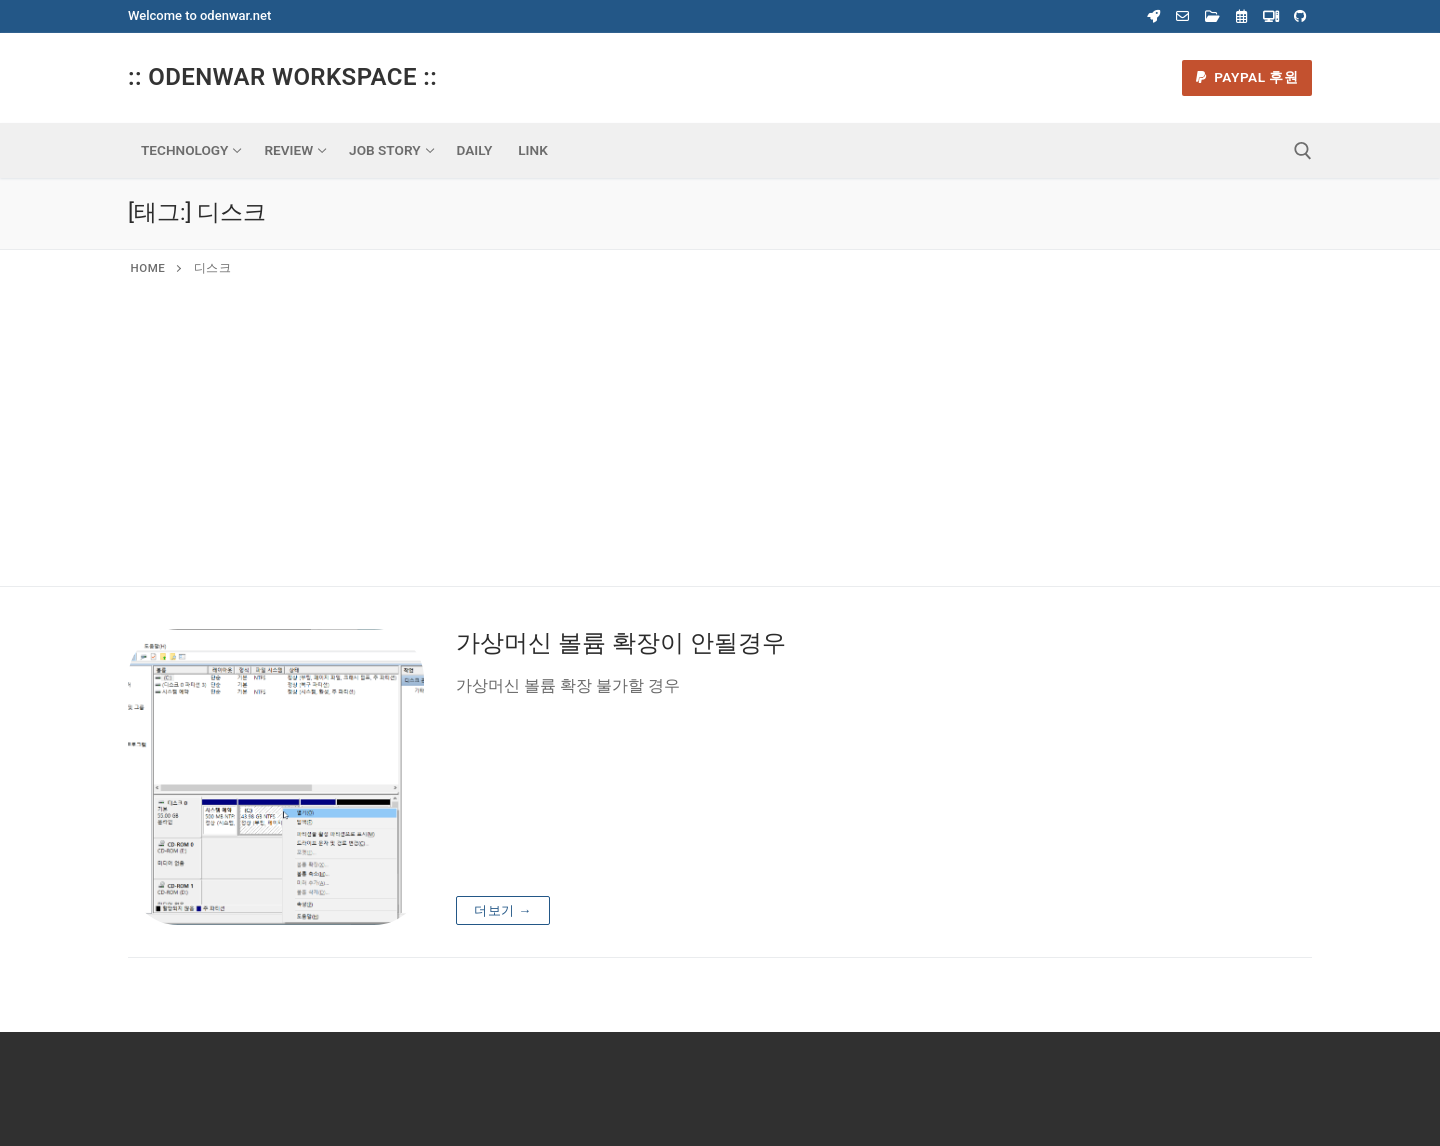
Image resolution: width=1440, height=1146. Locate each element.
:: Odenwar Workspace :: (282, 77)
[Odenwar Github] (1300, 16)
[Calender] (1241, 16)
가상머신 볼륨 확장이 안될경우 (621, 643)
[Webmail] (1182, 16)
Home (148, 268)
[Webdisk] (1212, 16)
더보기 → (503, 910)
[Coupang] (1153, 16)
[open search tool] (1303, 151)
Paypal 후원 (1247, 77)
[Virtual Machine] (1270, 16)
